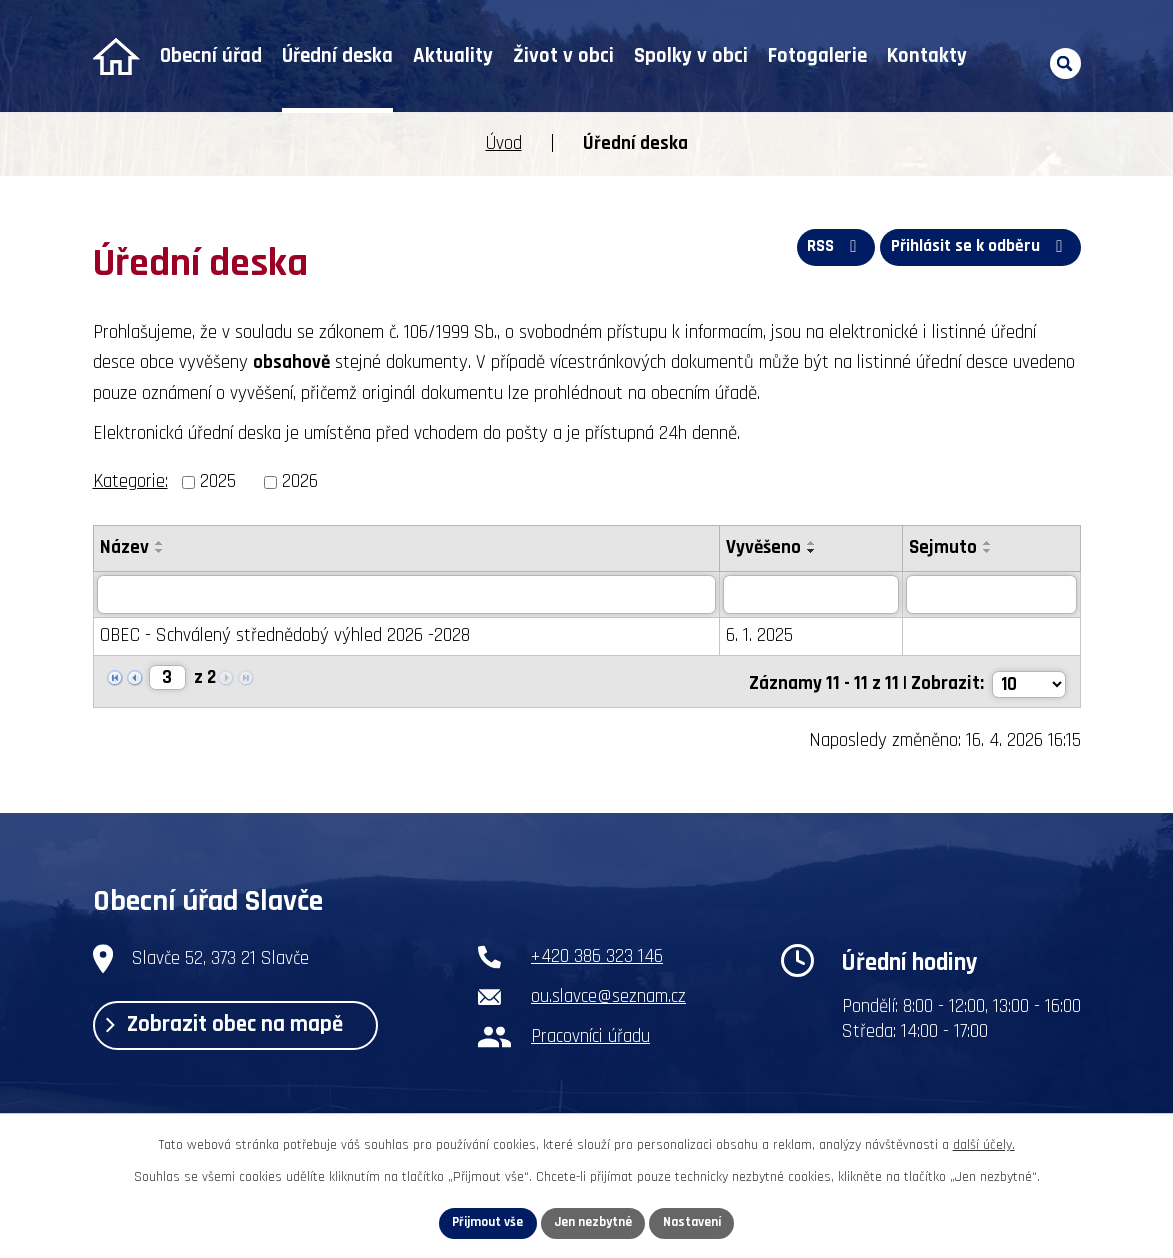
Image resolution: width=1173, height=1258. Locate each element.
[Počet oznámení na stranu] (1028, 680)
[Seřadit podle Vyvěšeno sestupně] (816, 551)
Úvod (116, 56)
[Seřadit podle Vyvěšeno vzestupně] (816, 543)
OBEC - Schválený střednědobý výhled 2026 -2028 (285, 636)
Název (124, 547)
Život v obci (563, 56)
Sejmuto (948, 547)
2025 (218, 481)
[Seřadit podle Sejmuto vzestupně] (993, 543)
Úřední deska (337, 56)
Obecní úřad (211, 56)
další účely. (984, 1143)
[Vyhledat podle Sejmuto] (994, 595)
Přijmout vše (483, 1222)
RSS (827, 250)
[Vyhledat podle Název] (408, 595)
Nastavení (698, 1222)
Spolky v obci (691, 56)
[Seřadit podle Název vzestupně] (160, 543)
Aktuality (453, 56)
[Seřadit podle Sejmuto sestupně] (993, 551)
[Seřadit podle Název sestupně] (160, 551)
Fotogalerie (817, 56)
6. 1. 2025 (763, 636)
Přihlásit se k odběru (979, 250)
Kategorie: (130, 481)
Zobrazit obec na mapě (234, 1027)
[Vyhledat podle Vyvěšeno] (815, 595)
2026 (300, 481)
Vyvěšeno (767, 547)
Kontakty (927, 56)
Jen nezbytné (594, 1222)
